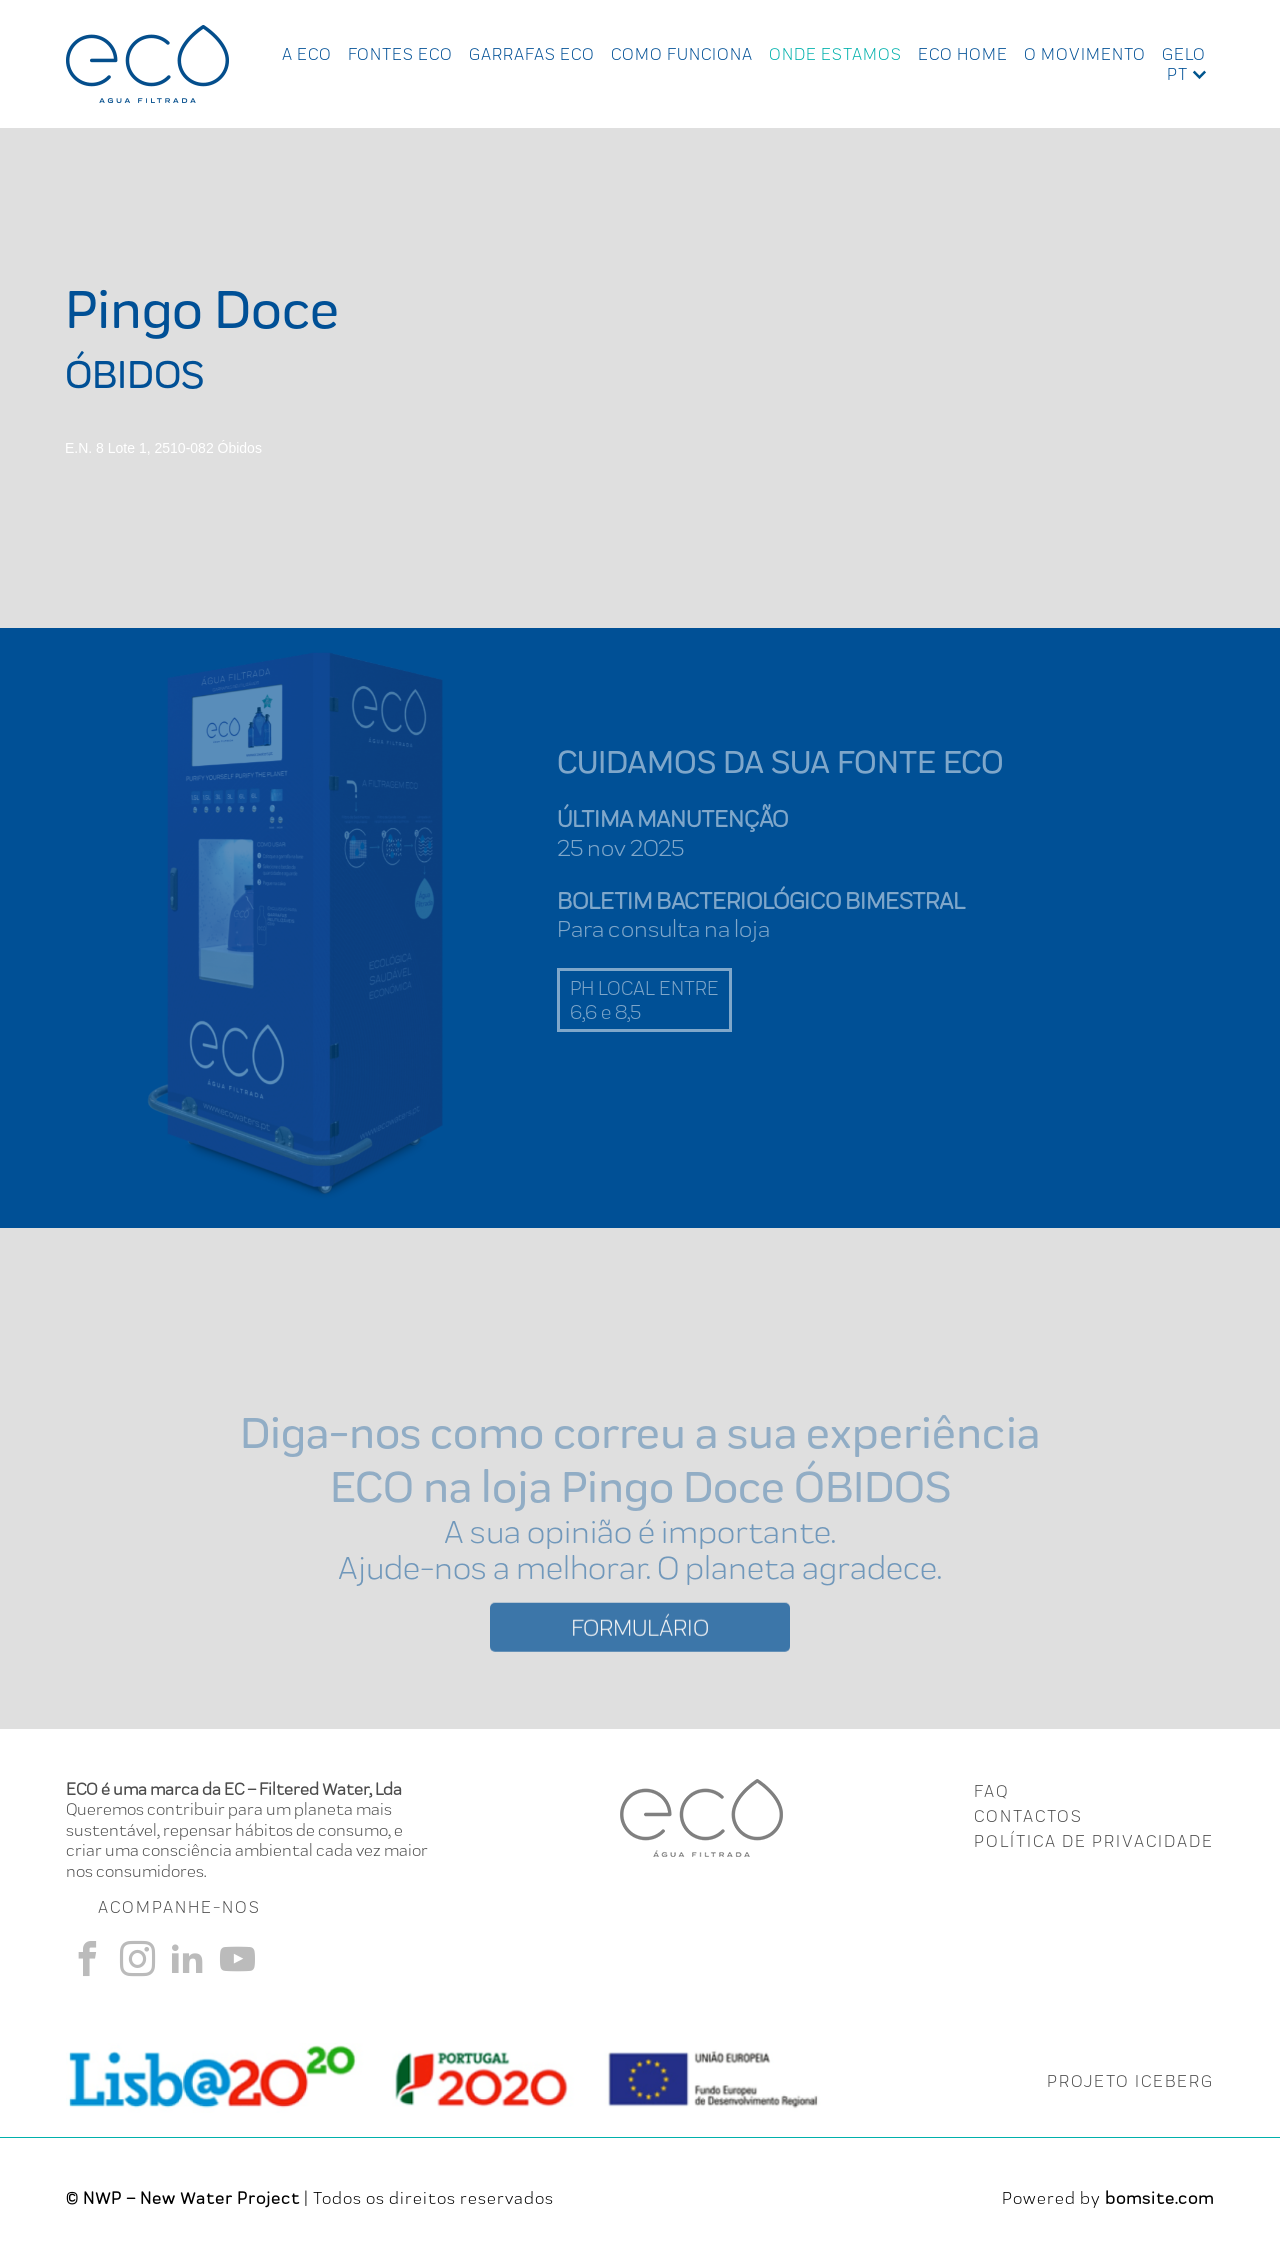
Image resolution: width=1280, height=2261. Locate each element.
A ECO (307, 54)
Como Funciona (682, 54)
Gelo (1184, 54)
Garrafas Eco (532, 54)
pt (1177, 74)
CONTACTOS (1028, 1816)
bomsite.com (1159, 2198)
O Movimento (1085, 54)
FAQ (991, 1791)
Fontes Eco (400, 54)
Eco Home (963, 54)
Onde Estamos (835, 54)
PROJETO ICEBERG (1130, 2081)
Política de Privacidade (1094, 1841)
